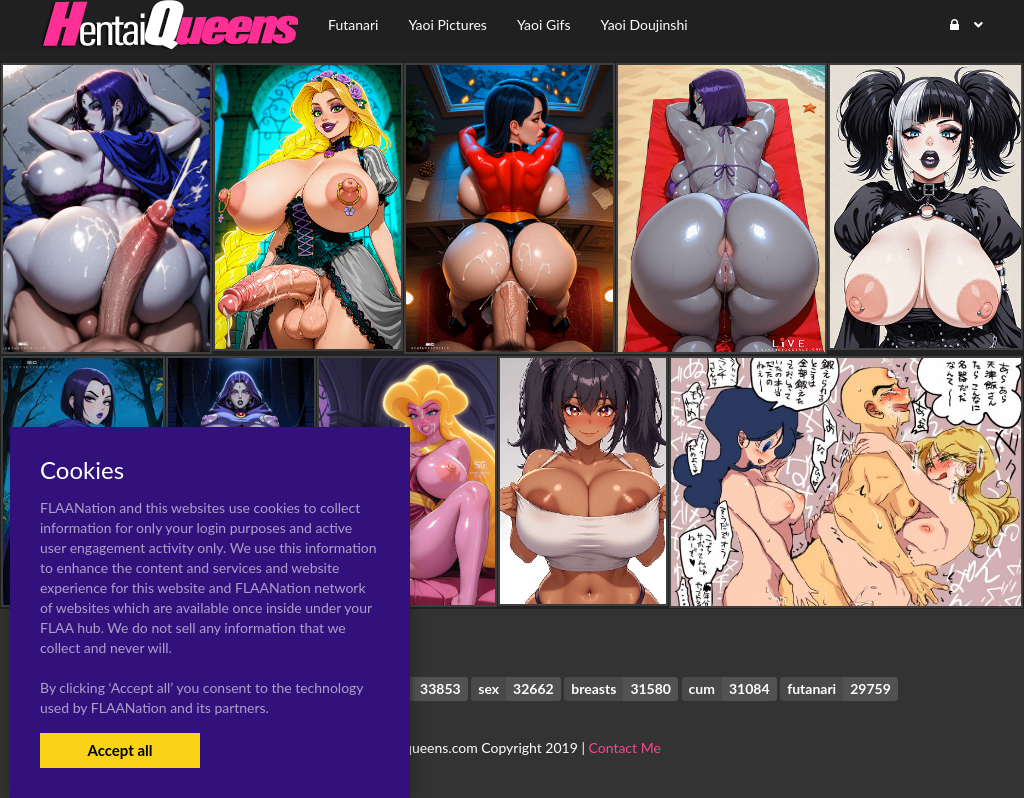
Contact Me (625, 747)
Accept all (119, 750)
